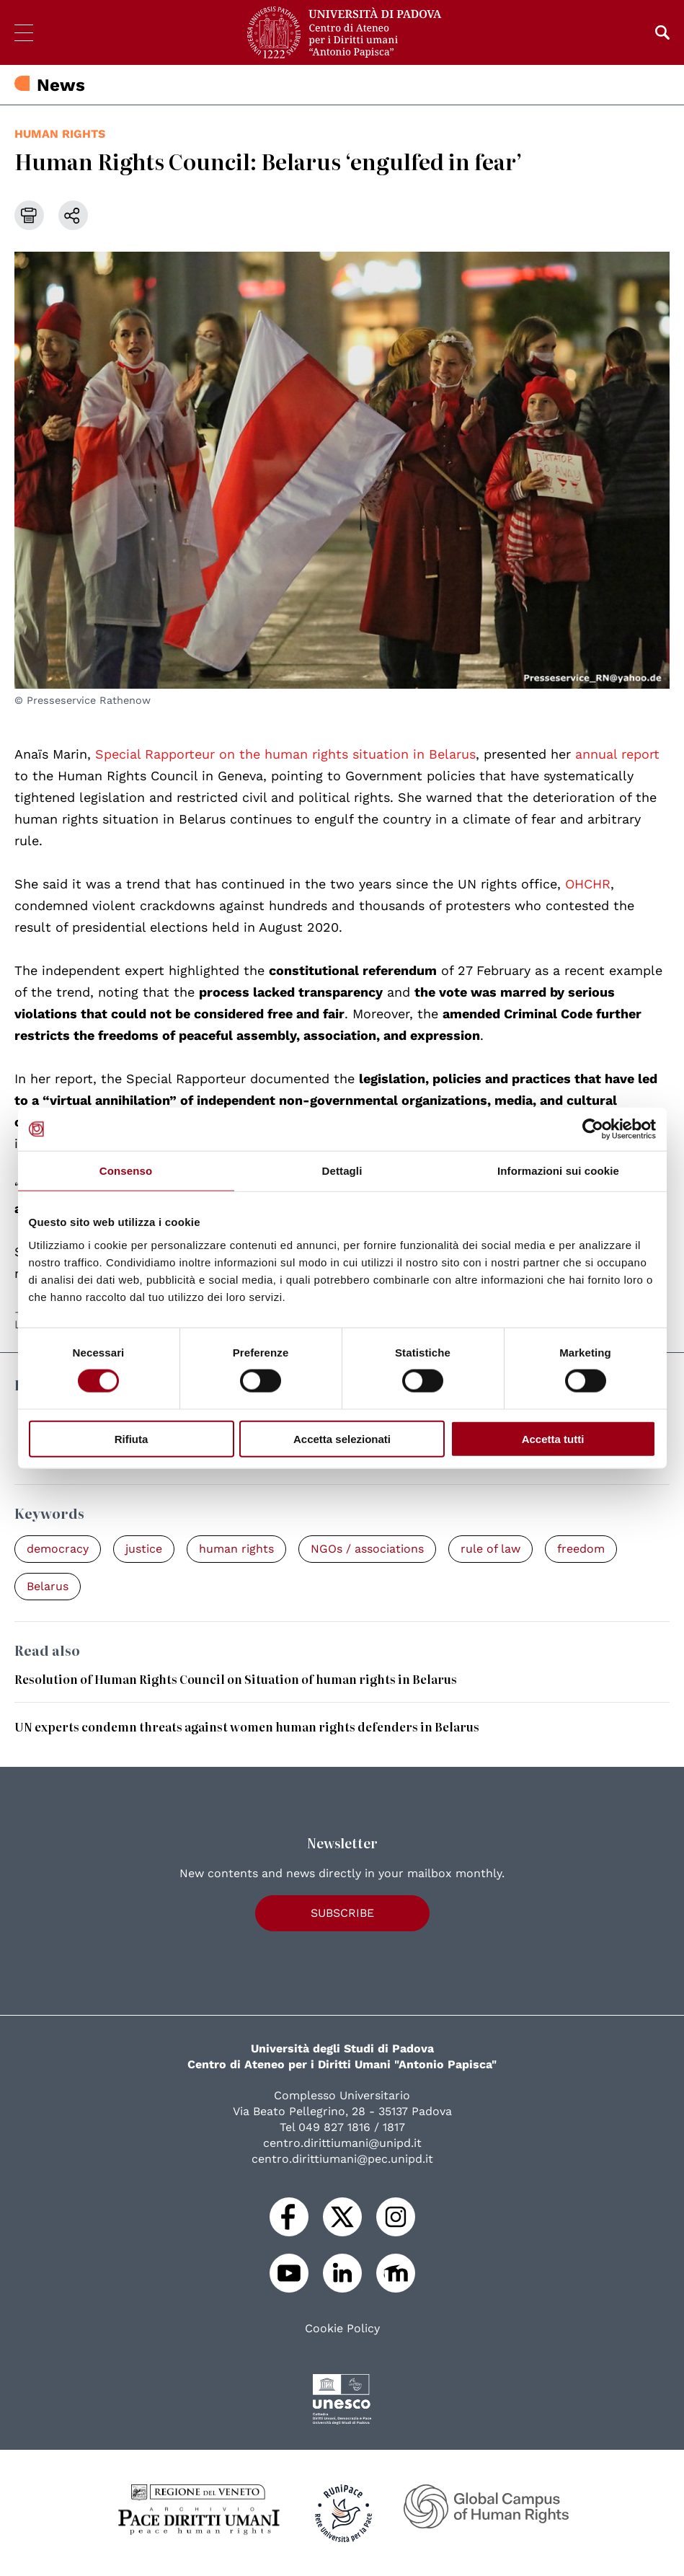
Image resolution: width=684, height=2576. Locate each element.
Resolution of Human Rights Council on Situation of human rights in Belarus (235, 1679)
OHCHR (587, 883)
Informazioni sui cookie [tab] (558, 1171)
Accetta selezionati (342, 1438)
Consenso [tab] (125, 1171)
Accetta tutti (553, 1438)
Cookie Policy (342, 2328)
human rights (59, 134)
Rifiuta (131, 1438)
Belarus (47, 1586)
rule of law (490, 1549)
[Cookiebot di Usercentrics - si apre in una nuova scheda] (593, 1129)
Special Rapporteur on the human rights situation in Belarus (285, 754)
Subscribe (342, 1913)
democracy (58, 1549)
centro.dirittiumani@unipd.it (342, 2143)
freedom (581, 1549)
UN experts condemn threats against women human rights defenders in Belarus (246, 1726)
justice (143, 1549)
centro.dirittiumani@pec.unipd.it (342, 2159)
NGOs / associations (367, 1549)
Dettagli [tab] (342, 1171)
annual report (617, 754)
